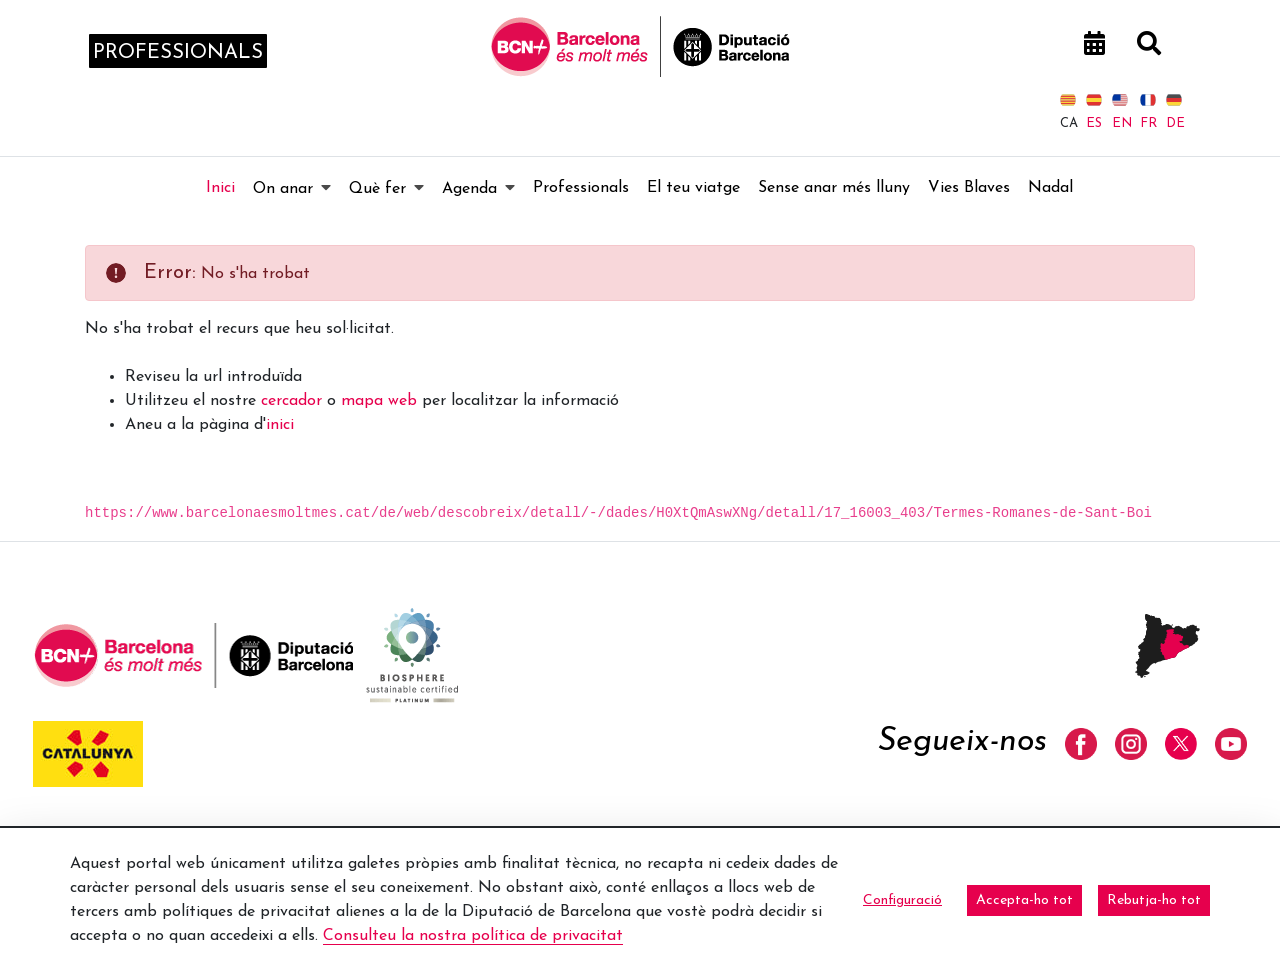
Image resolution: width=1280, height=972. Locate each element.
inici (280, 425)
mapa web (379, 401)
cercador (291, 401)
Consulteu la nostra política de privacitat (473, 936)
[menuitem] (220, 188)
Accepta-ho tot (1024, 900)
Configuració (902, 900)
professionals (178, 53)
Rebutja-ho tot (1154, 900)
